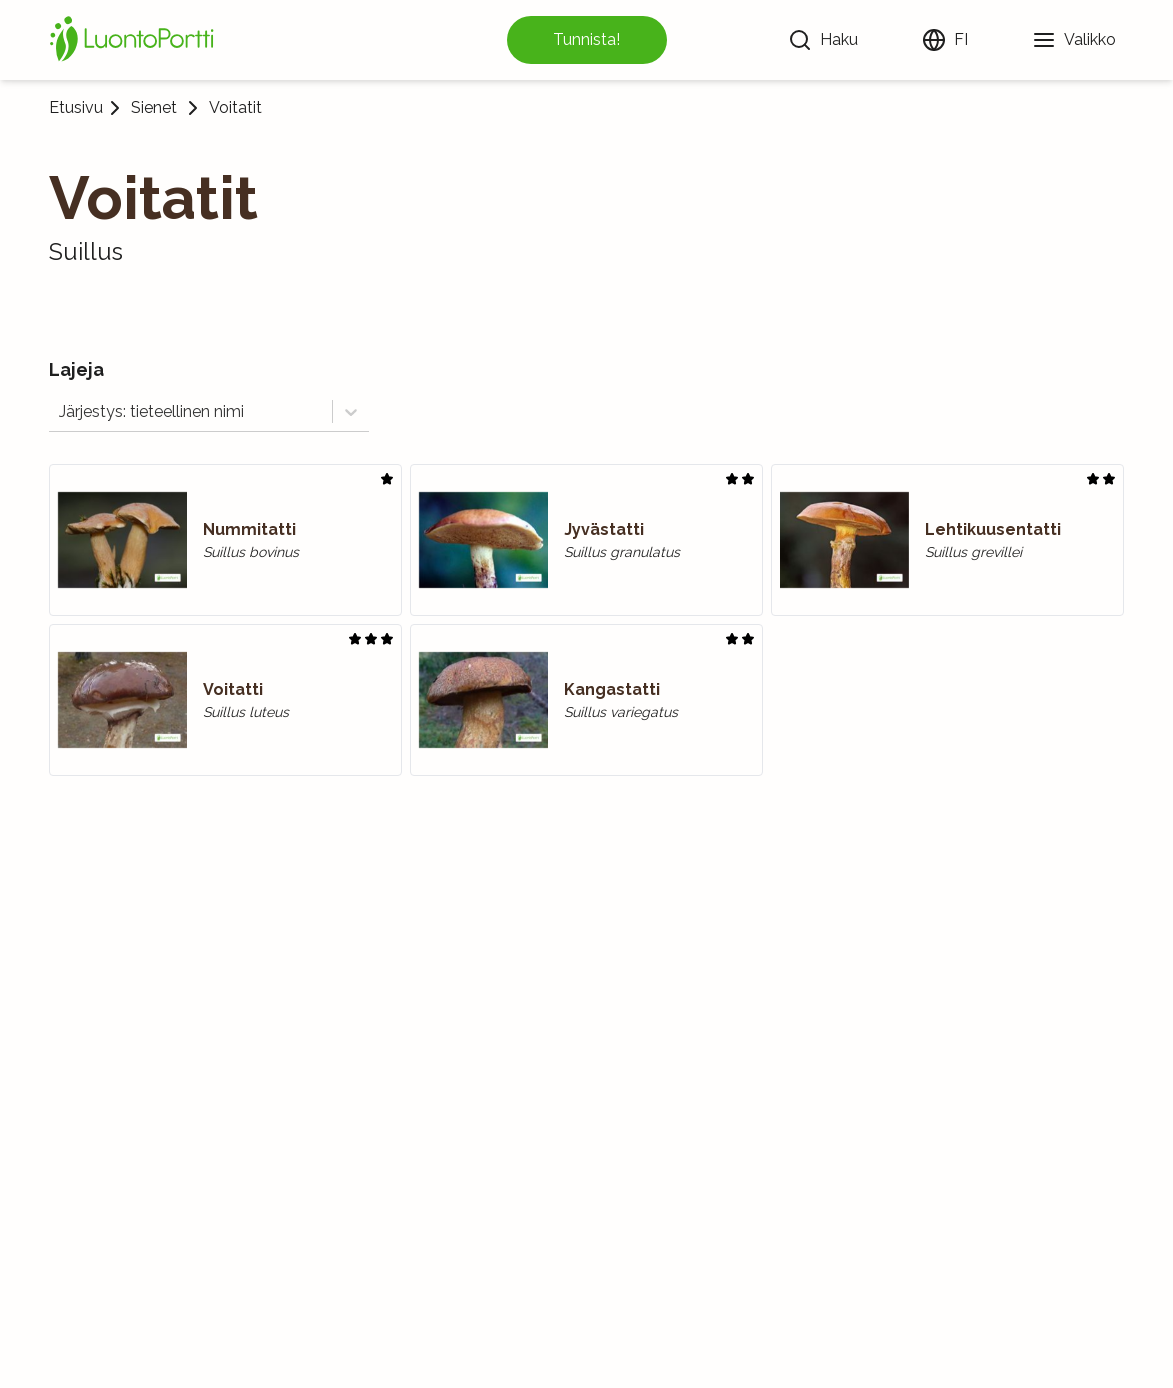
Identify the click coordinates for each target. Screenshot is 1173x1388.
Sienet (154, 108)
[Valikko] (1074, 40)
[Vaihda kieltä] (945, 40)
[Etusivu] (135, 40)
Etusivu (76, 107)
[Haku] (823, 40)
